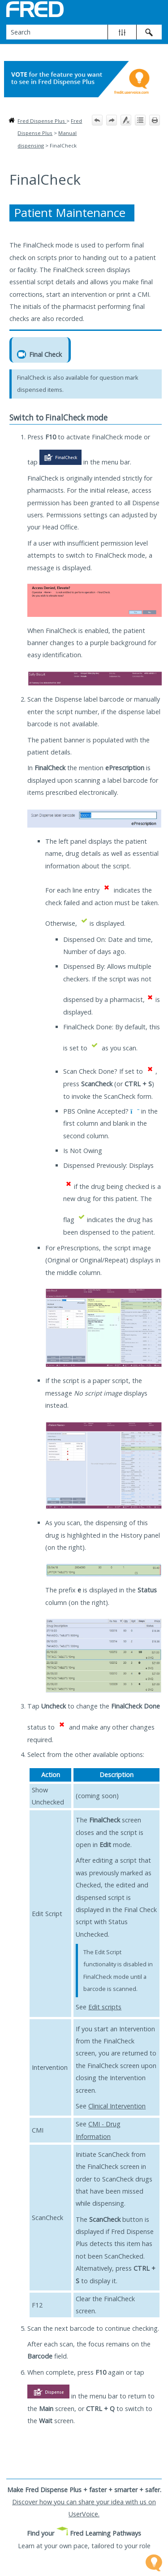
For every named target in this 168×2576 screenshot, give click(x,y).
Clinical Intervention (117, 2106)
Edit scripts (104, 2007)
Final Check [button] (40, 354)
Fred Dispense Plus (41, 120)
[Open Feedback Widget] (154, 2563)
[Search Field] (83, 32)
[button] (122, 32)
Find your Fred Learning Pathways (84, 2533)
